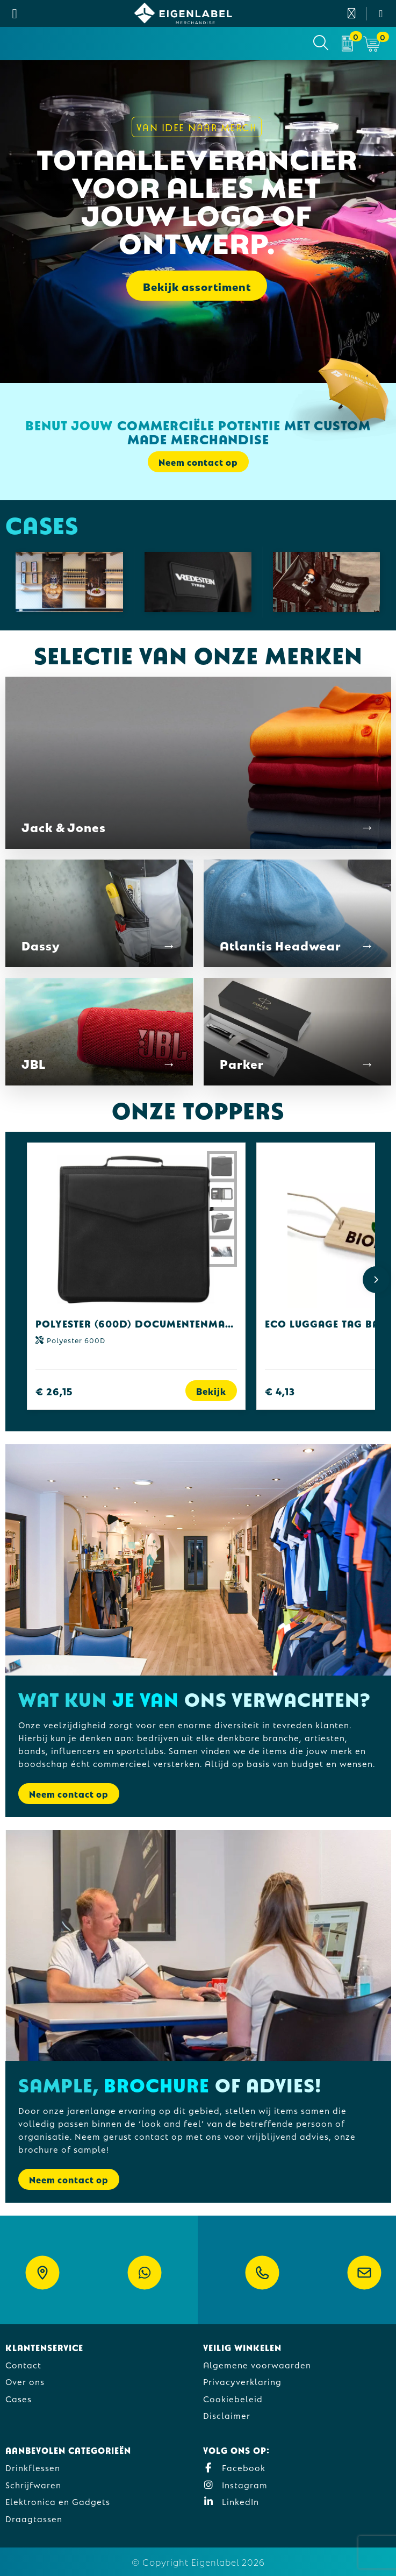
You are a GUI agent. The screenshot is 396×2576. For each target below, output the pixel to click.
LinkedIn (231, 2501)
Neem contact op (198, 462)
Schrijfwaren (33, 2484)
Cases (18, 2398)
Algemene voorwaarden (257, 2364)
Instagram (235, 2484)
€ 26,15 (54, 1391)
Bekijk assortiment (197, 285)
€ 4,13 (280, 1391)
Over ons (25, 2381)
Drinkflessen (32, 2467)
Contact (23, 2364)
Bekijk (211, 1391)
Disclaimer (226, 2415)
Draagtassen (33, 2518)
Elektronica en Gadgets (57, 2501)
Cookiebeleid (233, 2398)
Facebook (234, 2467)
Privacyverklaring (242, 2381)
